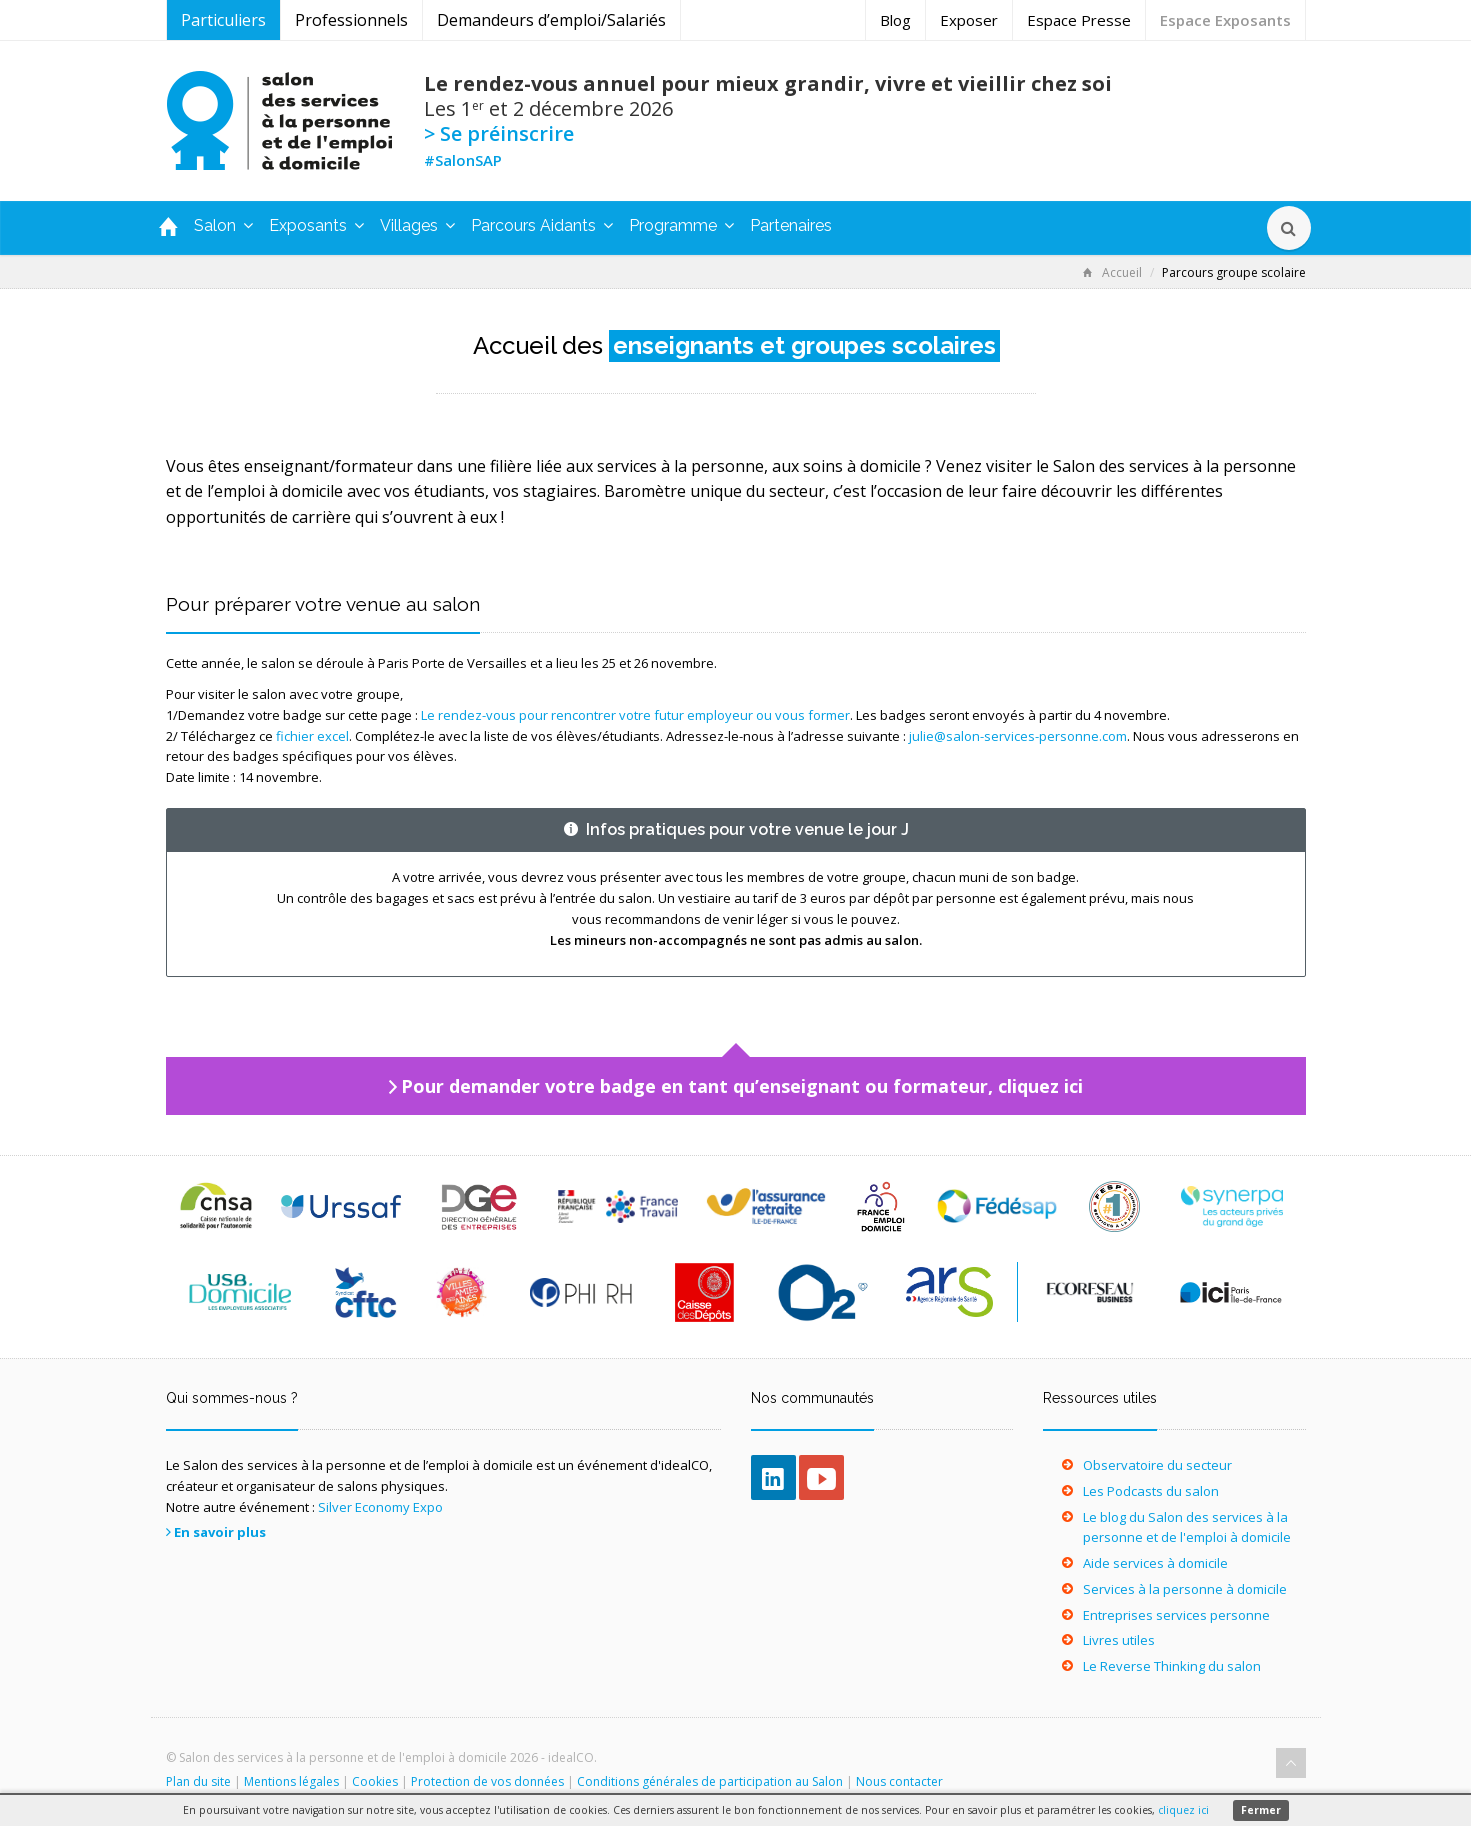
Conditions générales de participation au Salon (710, 1781)
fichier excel (312, 736)
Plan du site (198, 1781)
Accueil (1112, 272)
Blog (895, 20)
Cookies (375, 1781)
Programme (681, 225)
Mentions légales (291, 1781)
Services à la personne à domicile (1185, 1589)
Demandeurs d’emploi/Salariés (551, 20)
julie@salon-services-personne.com (1018, 736)
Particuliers (223, 20)
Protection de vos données (487, 1781)
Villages (417, 225)
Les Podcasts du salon (1151, 1491)
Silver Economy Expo (380, 1507)
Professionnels (351, 20)
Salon (223, 225)
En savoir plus (220, 1532)
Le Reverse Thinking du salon (1172, 1666)
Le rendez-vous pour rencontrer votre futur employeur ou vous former (635, 715)
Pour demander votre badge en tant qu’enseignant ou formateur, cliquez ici (742, 1086)
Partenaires (791, 225)
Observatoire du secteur (1157, 1465)
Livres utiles (1119, 1640)
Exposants (316, 225)
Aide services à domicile (1155, 1563)
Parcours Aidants (542, 225)
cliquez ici (1183, 1810)
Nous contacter (899, 1781)
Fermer (1261, 1810)
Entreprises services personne (1176, 1615)
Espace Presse (1079, 20)
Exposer (969, 20)
